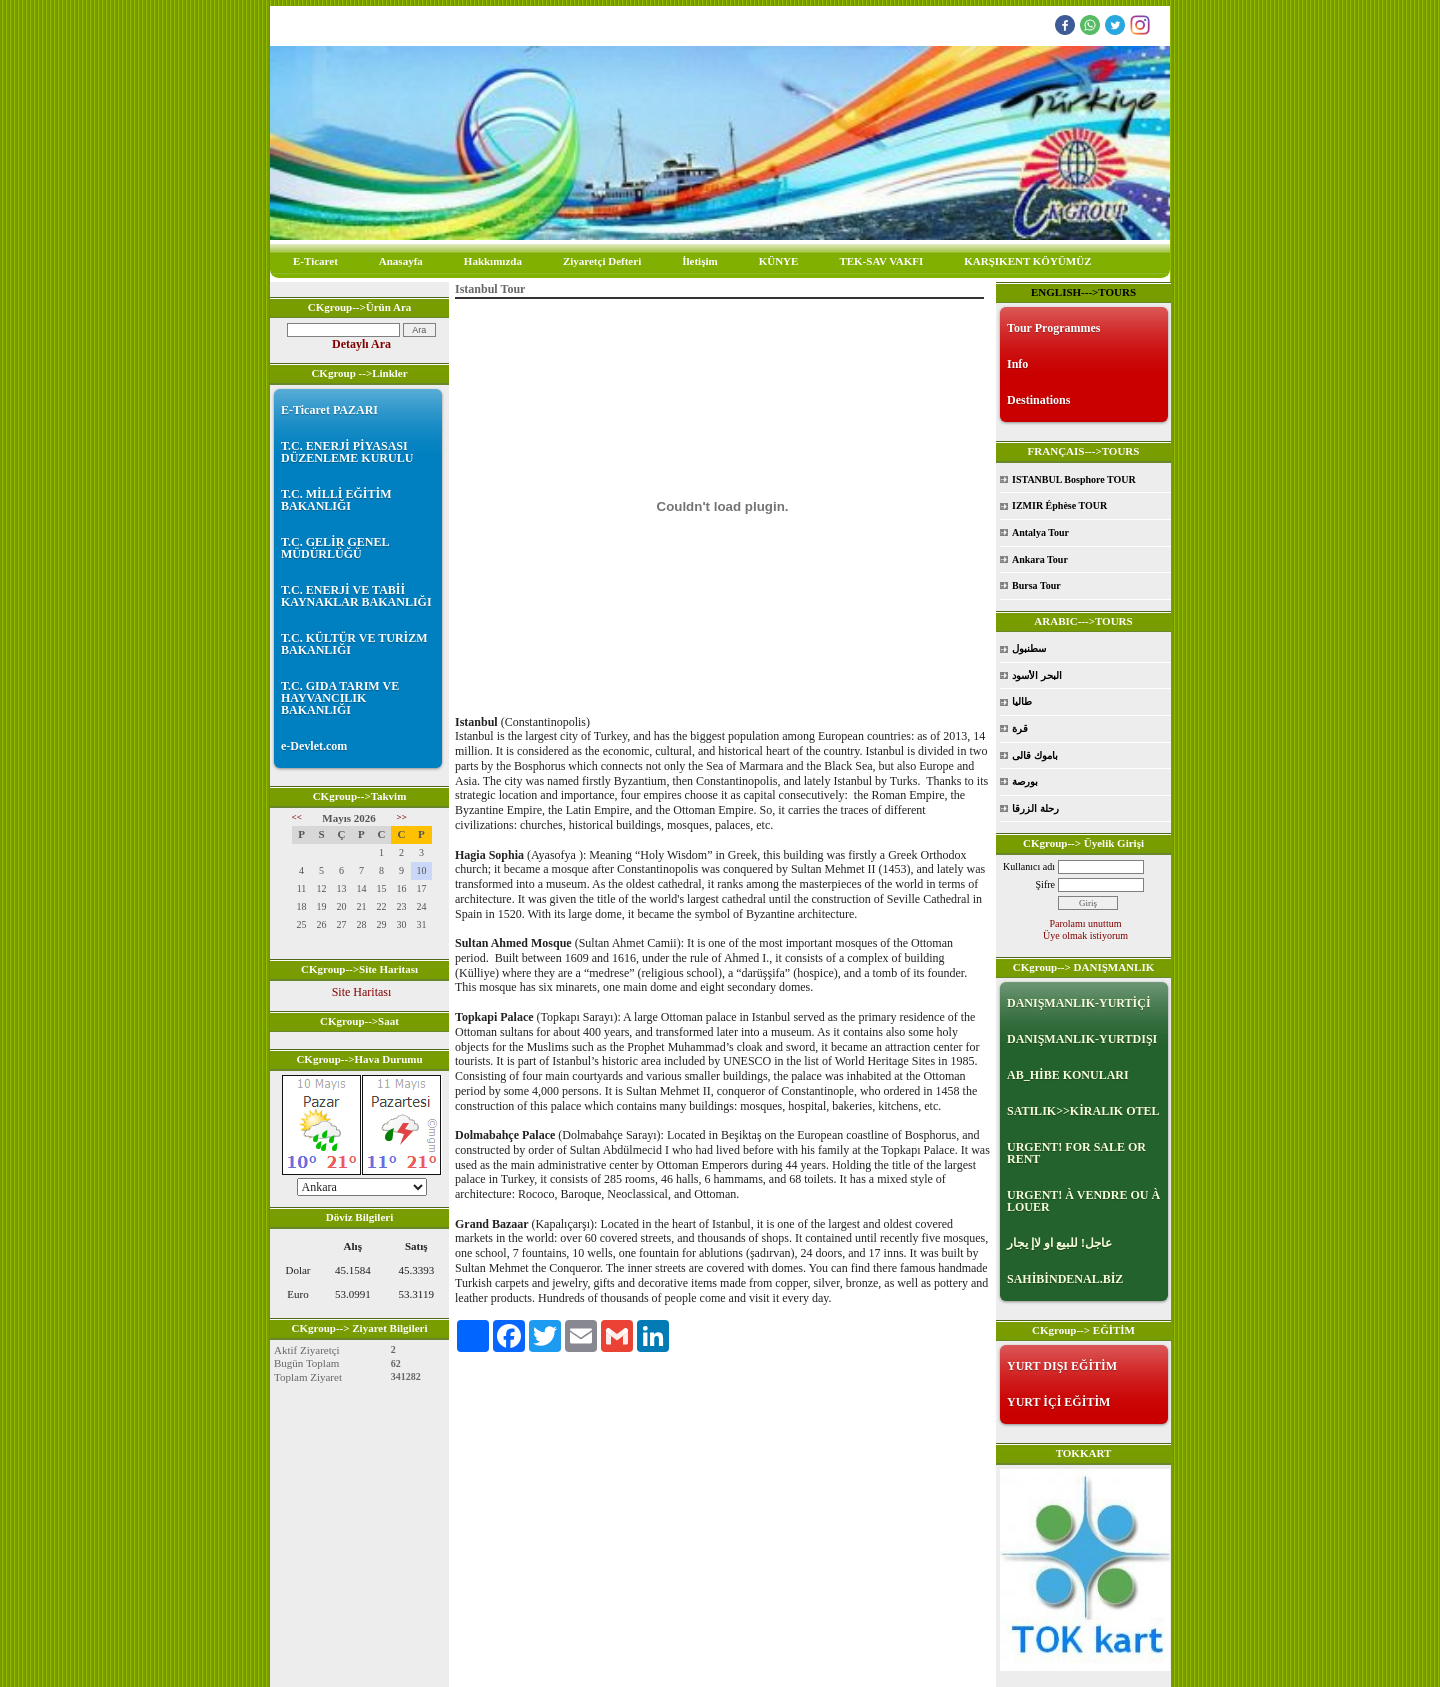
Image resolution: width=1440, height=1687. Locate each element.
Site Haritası (362, 992)
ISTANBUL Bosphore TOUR (1074, 479)
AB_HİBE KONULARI (1068, 1075)
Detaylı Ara (361, 344)
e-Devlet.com (314, 746)
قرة (1020, 728)
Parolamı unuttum (1086, 923)
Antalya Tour (1040, 532)
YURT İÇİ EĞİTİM (1058, 1402)
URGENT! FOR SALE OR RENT (1076, 1153)
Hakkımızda (493, 261)
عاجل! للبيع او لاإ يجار (1059, 1243)
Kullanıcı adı (1029, 866)
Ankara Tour (1040, 559)
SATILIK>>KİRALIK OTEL (1083, 1111)
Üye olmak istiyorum (1085, 935)
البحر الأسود (1037, 675)
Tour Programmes (1053, 328)
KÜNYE (779, 261)
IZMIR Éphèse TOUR (1059, 505)
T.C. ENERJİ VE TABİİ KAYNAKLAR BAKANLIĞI (356, 596)
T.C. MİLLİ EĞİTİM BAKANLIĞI (336, 500)
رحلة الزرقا (1035, 808)
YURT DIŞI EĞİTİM (1062, 1366)
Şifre (1045, 884)
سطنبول (1029, 648)
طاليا (1022, 701)
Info (1017, 364)
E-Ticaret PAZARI (329, 410)
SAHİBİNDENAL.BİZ (1065, 1279)
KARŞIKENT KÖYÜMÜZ (1027, 261)
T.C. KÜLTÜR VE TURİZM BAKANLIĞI (354, 644)
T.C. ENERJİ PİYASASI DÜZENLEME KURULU (347, 452)
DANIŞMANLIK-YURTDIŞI (1082, 1039)
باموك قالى (1035, 755)
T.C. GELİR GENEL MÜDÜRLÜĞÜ (335, 548)
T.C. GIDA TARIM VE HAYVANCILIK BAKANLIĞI (340, 698)
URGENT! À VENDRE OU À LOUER (1083, 1201)
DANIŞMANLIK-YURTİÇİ (1079, 1003)
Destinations (1038, 400)
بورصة (1025, 781)
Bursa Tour (1036, 585)
